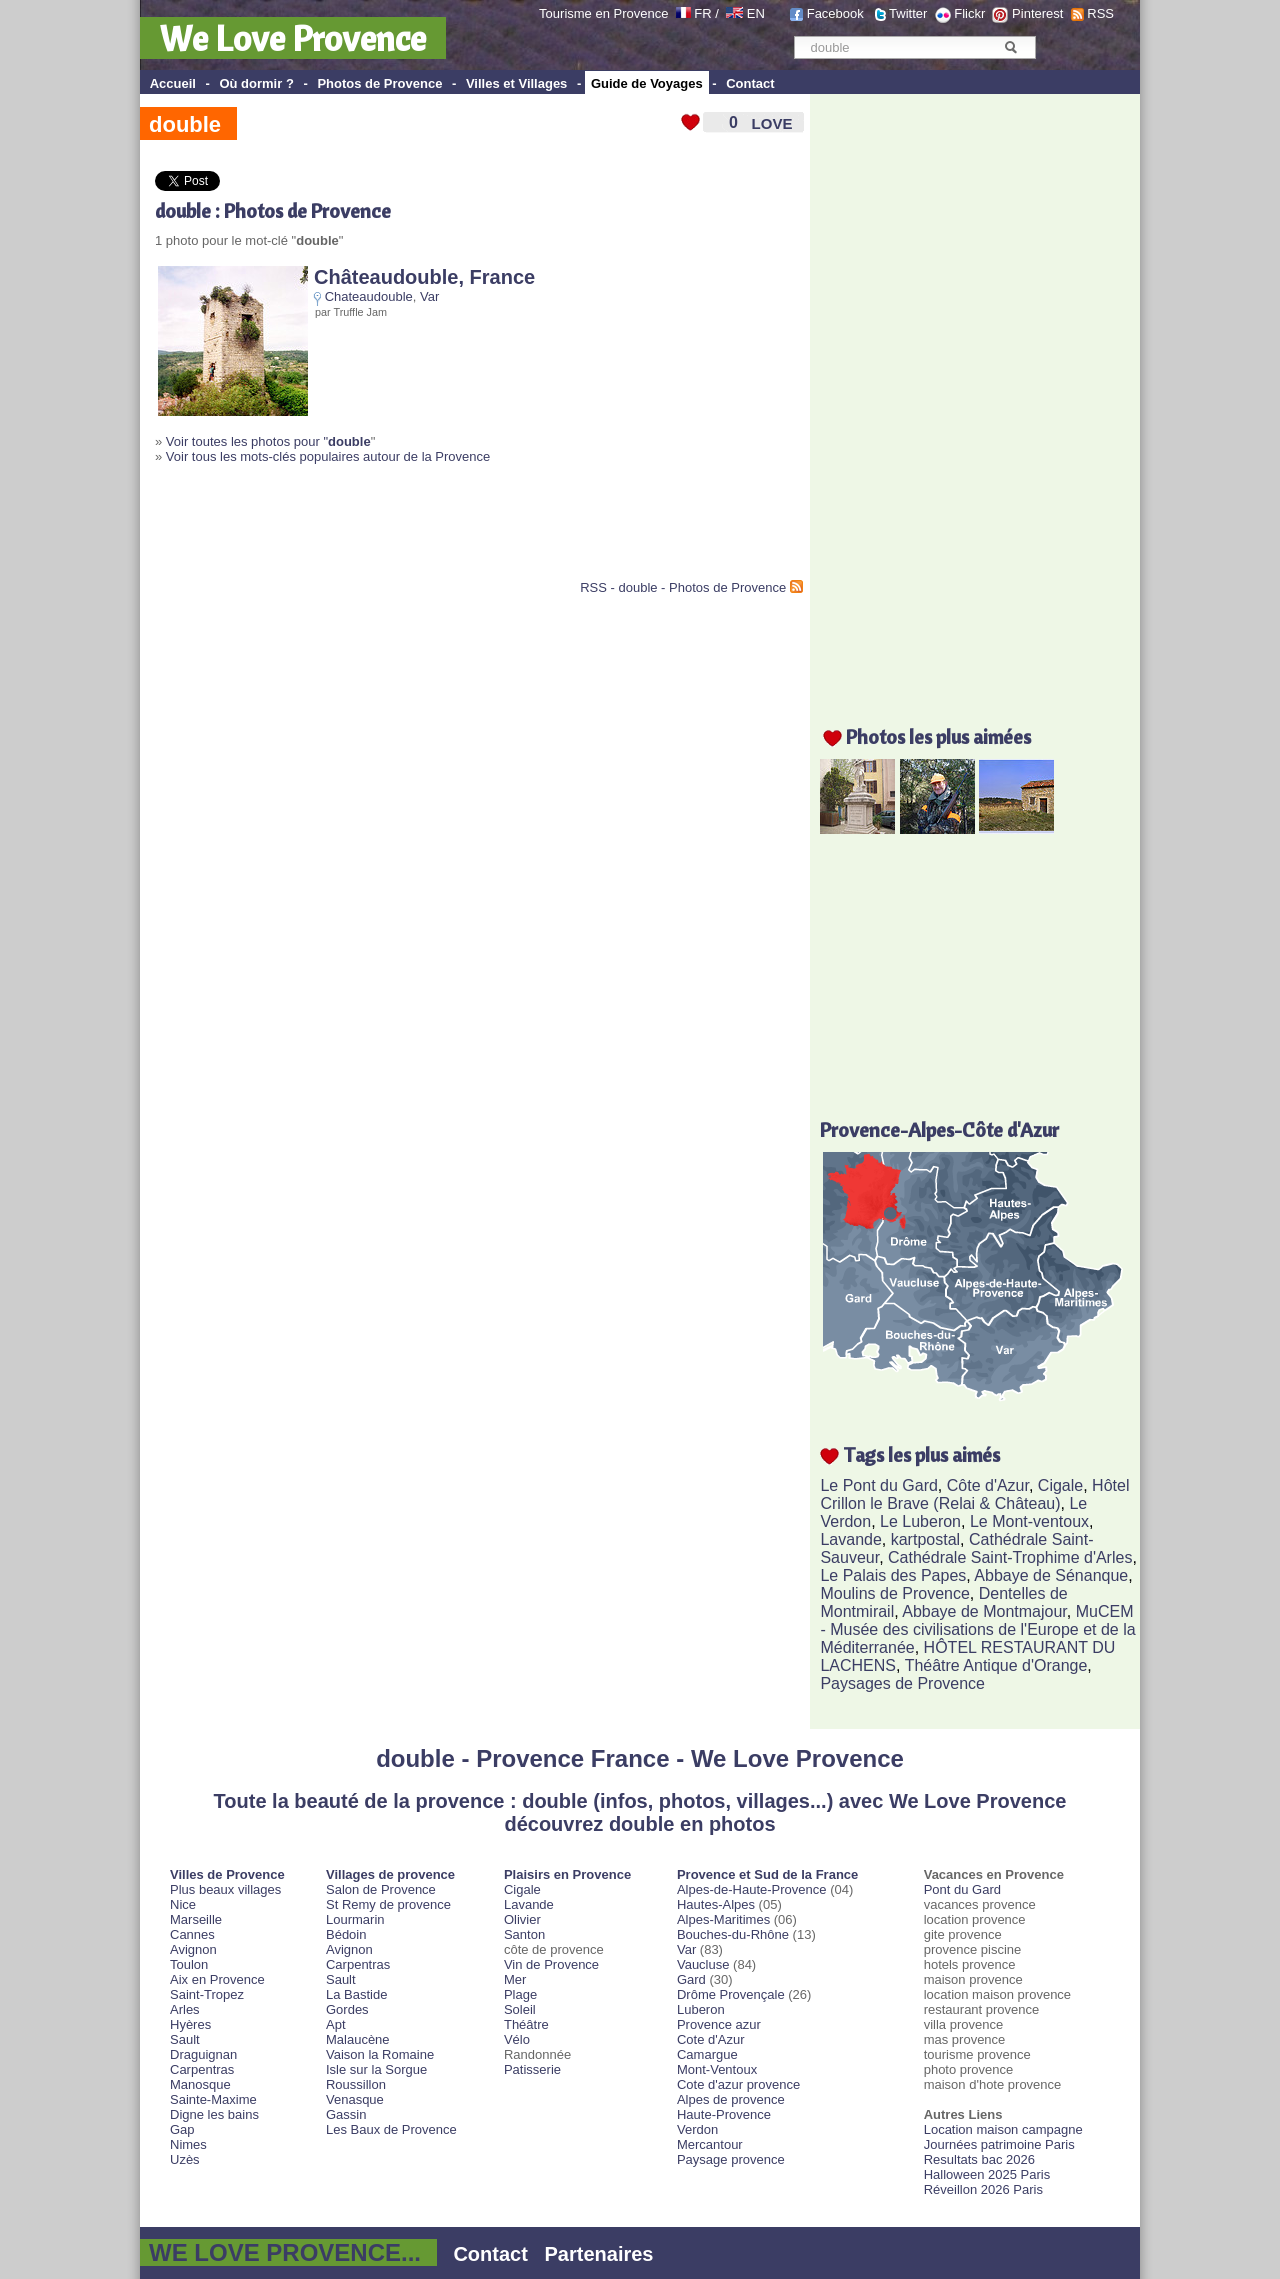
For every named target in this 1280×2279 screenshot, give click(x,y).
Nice (183, 1904)
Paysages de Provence (902, 1683)
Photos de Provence (379, 83)
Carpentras (202, 2069)
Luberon (701, 2009)
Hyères (190, 2024)
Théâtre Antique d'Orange (996, 1665)
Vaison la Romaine (380, 2054)
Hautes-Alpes (716, 1904)
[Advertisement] (389, 530)
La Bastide (356, 1994)
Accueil (173, 83)
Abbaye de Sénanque (1051, 1575)
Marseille (196, 1919)
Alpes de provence (731, 2099)
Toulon (189, 1964)
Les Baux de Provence (391, 2129)
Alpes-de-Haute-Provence (752, 1889)
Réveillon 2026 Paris (983, 2189)
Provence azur (719, 2024)
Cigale (1060, 1485)
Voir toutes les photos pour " (268, 441)
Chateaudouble (369, 296)
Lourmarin (355, 1919)
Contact (750, 83)
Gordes (347, 2009)
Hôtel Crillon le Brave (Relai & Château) (974, 1494)
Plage (520, 1994)
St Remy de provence (388, 1904)
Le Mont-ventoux (1029, 1521)
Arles (185, 2009)
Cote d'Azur (711, 2039)
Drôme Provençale (731, 1994)
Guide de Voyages (647, 83)
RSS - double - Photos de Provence (683, 587)
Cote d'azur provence (738, 2084)
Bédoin (346, 1934)
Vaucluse (703, 1964)
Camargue (707, 2054)
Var (429, 296)
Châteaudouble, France (424, 277)
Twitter (908, 13)
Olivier (522, 1919)
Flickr (969, 13)
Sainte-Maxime (213, 2099)
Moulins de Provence (894, 1593)
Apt (336, 2024)
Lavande (850, 1539)
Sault (185, 2039)
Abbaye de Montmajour (984, 1611)
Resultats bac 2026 (979, 2159)
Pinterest (1037, 13)
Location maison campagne (1003, 2129)
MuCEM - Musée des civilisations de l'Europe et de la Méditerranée (977, 1629)
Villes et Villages (516, 83)
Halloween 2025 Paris (987, 2174)
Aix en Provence (217, 1979)
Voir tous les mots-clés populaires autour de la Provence (328, 456)
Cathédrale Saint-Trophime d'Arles (1010, 1557)
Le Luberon (920, 1521)
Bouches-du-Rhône (733, 1934)
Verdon (697, 2129)
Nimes (188, 2144)
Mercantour (710, 2144)
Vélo (517, 2039)
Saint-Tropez (207, 1994)
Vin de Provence (551, 1964)
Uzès (185, 2159)
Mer (515, 1979)
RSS (1100, 13)
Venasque (355, 2099)
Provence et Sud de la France (767, 1874)
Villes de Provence (227, 1874)
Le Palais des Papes (893, 1575)
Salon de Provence (381, 1889)
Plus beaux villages (225, 1889)
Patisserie (532, 2069)
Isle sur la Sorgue (376, 2069)
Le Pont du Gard (878, 1485)
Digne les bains (214, 2114)
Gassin (346, 2114)
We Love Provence (293, 38)
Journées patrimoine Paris (999, 2144)
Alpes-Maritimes (723, 1919)
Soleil (520, 2009)
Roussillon (356, 2084)
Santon (524, 1934)
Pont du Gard (962, 1889)
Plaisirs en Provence (567, 1874)
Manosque (200, 2084)
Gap (182, 2129)
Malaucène (358, 2039)
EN (756, 13)
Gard (691, 1979)
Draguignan (203, 2054)
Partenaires (599, 2254)
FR (702, 13)
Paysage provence (731, 2159)
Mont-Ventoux (717, 2069)
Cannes (192, 1934)
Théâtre (526, 2024)
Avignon (193, 1949)
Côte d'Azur (988, 1485)
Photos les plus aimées (938, 736)
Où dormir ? (256, 83)
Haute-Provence (724, 2114)
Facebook (835, 13)
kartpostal (925, 1539)
